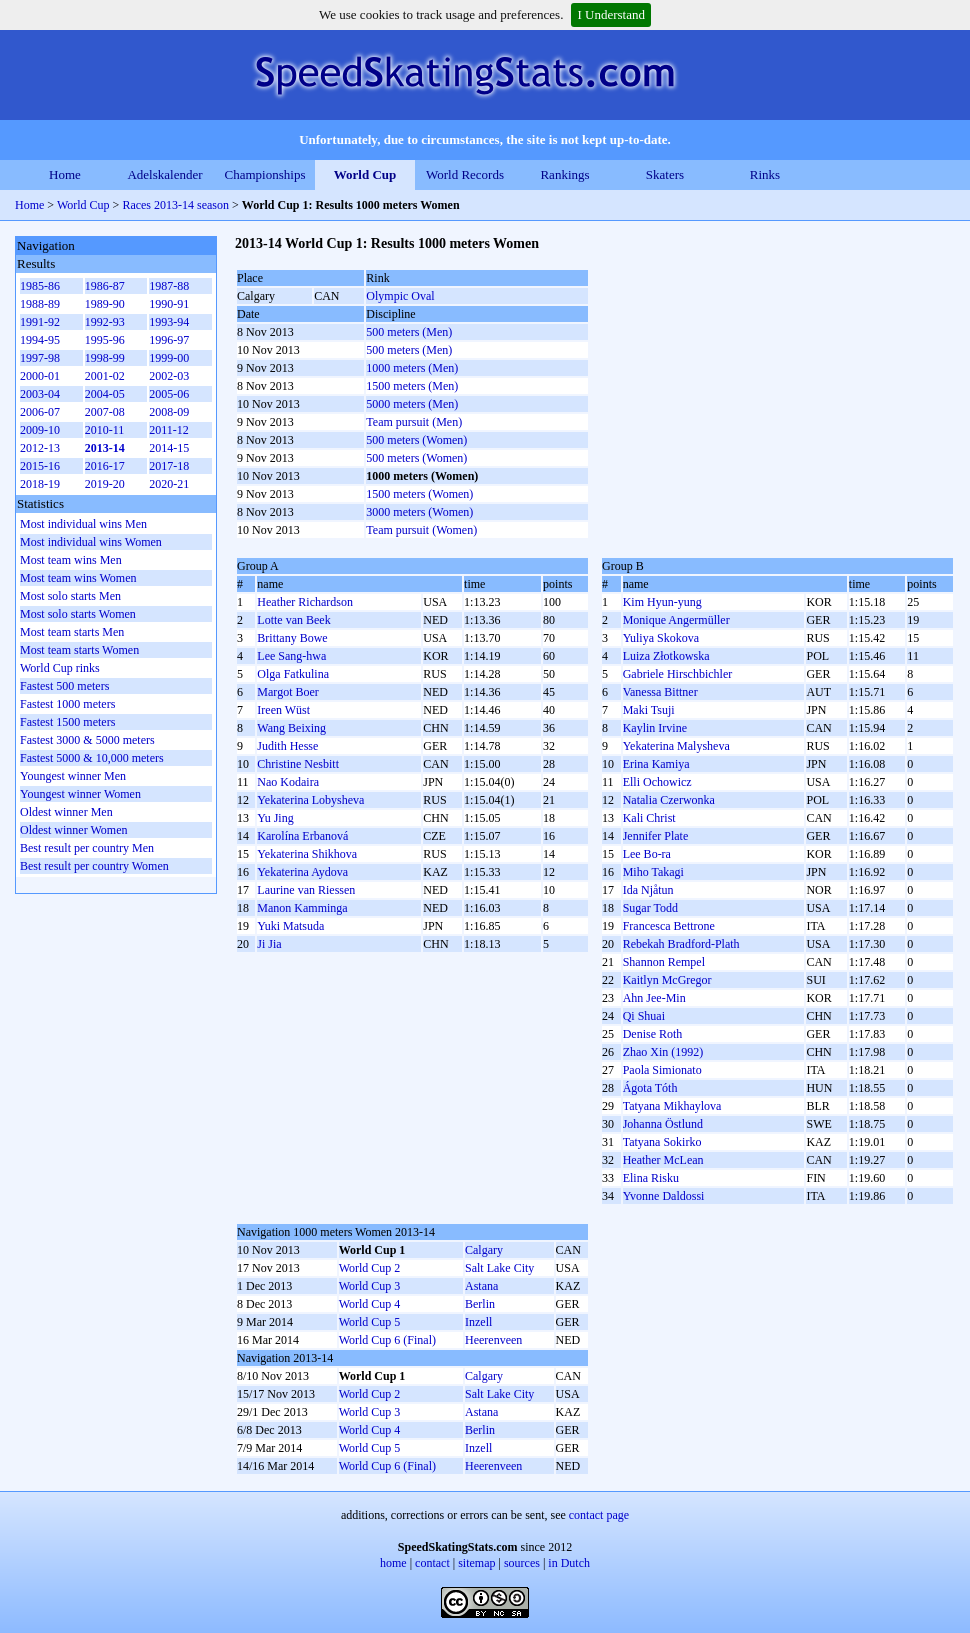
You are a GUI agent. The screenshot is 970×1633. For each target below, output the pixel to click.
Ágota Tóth (650, 1088)
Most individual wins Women (91, 542)
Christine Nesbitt (298, 764)
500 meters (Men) (409, 332)
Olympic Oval (400, 296)
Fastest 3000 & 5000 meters (87, 740)
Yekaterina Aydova (302, 872)
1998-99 (105, 358)
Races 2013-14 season (175, 205)
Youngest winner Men (73, 776)
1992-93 (105, 322)
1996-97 (169, 340)
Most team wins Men (71, 560)
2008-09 (169, 412)
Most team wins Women (78, 578)
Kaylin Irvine (655, 728)
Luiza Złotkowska (666, 656)
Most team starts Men (72, 632)
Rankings (564, 174)
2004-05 (105, 394)
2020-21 (169, 484)
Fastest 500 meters (64, 686)
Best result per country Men (87, 848)
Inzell (478, 1322)
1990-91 (169, 304)
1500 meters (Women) (419, 494)
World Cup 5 (370, 1322)
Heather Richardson (305, 602)
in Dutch (569, 1563)
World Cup (365, 174)
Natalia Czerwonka (669, 800)
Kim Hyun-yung (662, 602)
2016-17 (105, 466)
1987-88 (169, 286)
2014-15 (169, 448)
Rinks (765, 174)
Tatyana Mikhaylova (672, 1106)
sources (522, 1563)
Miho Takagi (653, 872)
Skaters (665, 174)
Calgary (484, 1250)
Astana (481, 1286)
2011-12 (169, 430)
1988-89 (40, 304)
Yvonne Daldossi (664, 1196)
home (393, 1563)
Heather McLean (663, 1160)
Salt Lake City (499, 1268)
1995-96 (105, 340)
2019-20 (105, 484)
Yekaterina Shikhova (307, 854)
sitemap (476, 1563)
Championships (265, 174)
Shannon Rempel (664, 962)
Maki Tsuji (649, 710)
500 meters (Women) (416, 440)
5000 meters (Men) (412, 404)
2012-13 (40, 448)
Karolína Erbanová (302, 836)
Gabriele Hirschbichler (678, 674)
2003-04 (40, 394)
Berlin (480, 1304)
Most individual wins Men (83, 524)
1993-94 (169, 322)
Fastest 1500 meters (67, 722)
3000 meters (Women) (419, 512)
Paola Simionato (662, 1070)
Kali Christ (649, 818)
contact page (599, 1515)
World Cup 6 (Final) (387, 1340)
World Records (465, 174)
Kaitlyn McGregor (667, 980)
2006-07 (40, 412)
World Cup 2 (370, 1268)
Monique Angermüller (676, 620)
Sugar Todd (650, 908)
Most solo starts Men (70, 596)
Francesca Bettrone (669, 926)
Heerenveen (493, 1340)
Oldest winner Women (73, 830)
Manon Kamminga (302, 908)
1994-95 (40, 340)
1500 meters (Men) (412, 386)
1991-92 (40, 322)
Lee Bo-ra (647, 854)
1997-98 (40, 358)
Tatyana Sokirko (662, 1142)
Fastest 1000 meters (67, 704)
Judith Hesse (287, 746)
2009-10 (40, 430)
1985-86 (40, 286)
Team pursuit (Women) (421, 530)
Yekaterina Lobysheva (310, 800)
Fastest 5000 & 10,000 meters (92, 758)
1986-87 (105, 286)
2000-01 (40, 376)
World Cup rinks (60, 668)
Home (65, 174)
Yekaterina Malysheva (676, 746)
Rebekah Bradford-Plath (681, 944)
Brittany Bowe (292, 638)
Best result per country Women (94, 866)
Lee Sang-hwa (291, 656)
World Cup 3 (370, 1286)
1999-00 (169, 358)
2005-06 (169, 394)
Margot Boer (287, 692)
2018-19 (40, 484)
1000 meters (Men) (412, 368)
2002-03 (169, 376)
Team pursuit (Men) (414, 422)
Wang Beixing (291, 728)
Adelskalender (164, 174)
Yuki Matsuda (290, 926)
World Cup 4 (370, 1304)
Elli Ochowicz (657, 782)
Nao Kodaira (288, 782)
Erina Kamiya (656, 764)
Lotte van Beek (293, 620)
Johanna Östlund (663, 1124)
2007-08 (105, 412)
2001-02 (105, 376)
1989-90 (105, 304)
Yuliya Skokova (661, 638)
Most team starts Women (79, 650)
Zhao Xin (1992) (663, 1052)
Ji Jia (269, 944)
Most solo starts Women (78, 614)
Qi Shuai (644, 1016)
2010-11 (105, 430)
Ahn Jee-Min (654, 998)
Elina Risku (651, 1178)
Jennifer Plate (656, 836)
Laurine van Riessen (306, 890)
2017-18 (169, 466)
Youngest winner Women (80, 794)
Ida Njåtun (648, 890)
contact (432, 1563)
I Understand (611, 14)
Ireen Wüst (283, 710)
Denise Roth (653, 1034)
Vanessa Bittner (660, 692)
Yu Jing (275, 818)
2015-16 (40, 466)
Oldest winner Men (66, 812)
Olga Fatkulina (293, 674)
